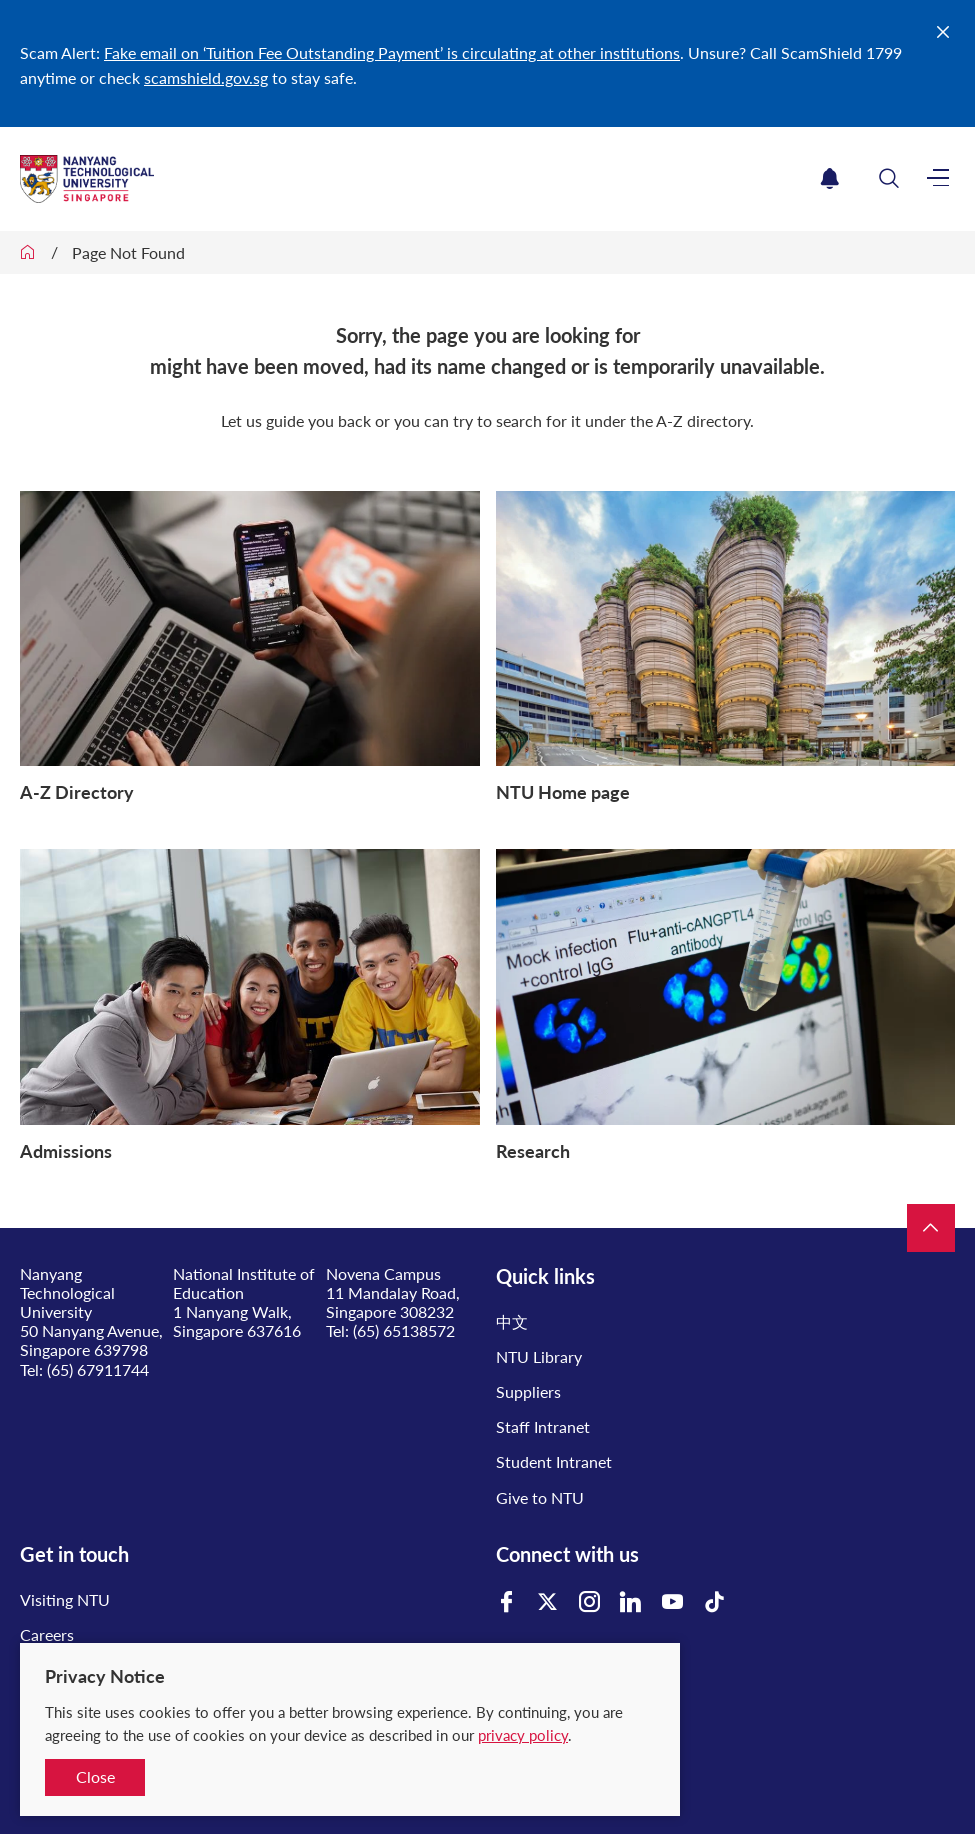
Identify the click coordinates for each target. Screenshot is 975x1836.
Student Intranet (554, 1461)
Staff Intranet (543, 1426)
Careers (47, 1634)
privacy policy (523, 1735)
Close (95, 1776)
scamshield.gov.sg (206, 77)
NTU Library (539, 1356)
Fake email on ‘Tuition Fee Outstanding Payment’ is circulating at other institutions (392, 52)
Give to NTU (540, 1497)
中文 (512, 1321)
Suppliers (528, 1391)
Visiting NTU (65, 1599)
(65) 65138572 (404, 1330)
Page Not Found (128, 252)
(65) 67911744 (98, 1369)
